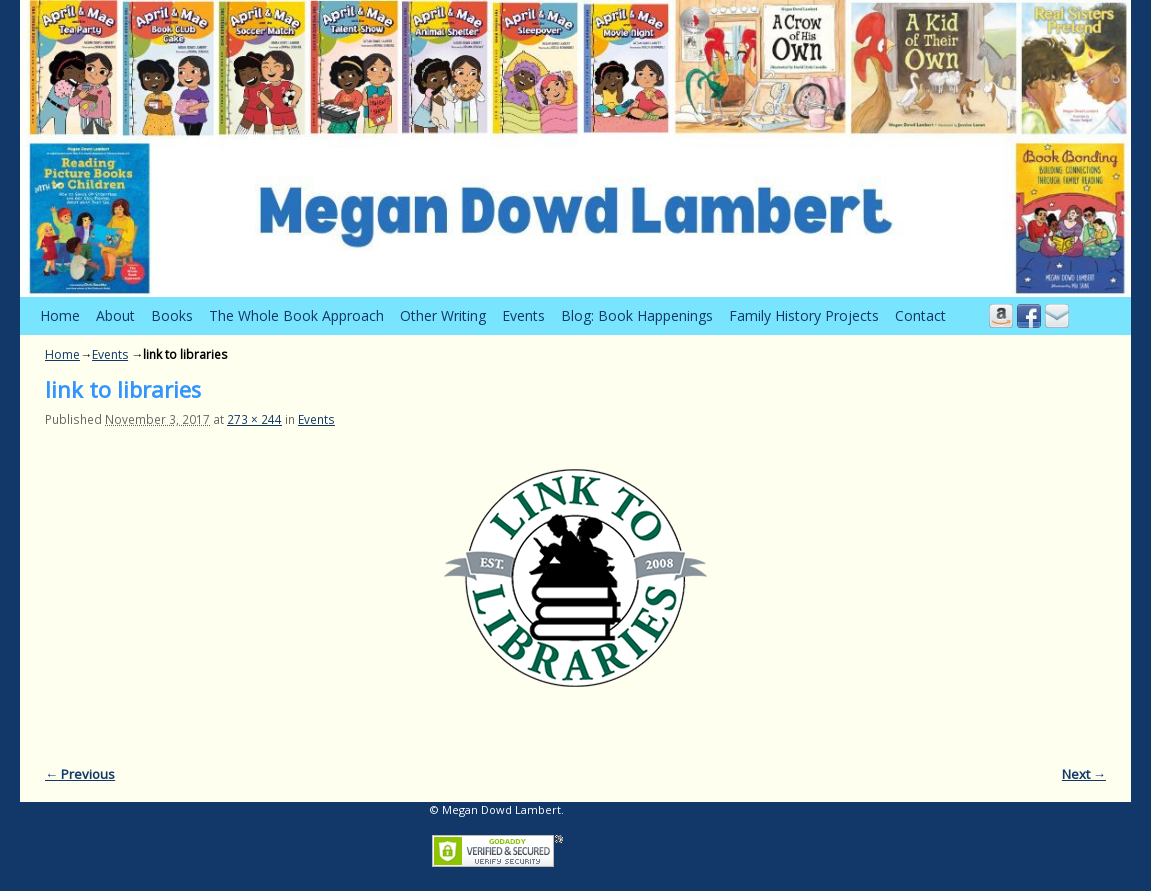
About (115, 315)
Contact (920, 315)
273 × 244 (254, 419)
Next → (1084, 774)
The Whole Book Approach (296, 315)
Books (172, 315)
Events (523, 315)
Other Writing (443, 315)
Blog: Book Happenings (637, 315)
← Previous (80, 774)
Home (60, 315)
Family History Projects (804, 315)
